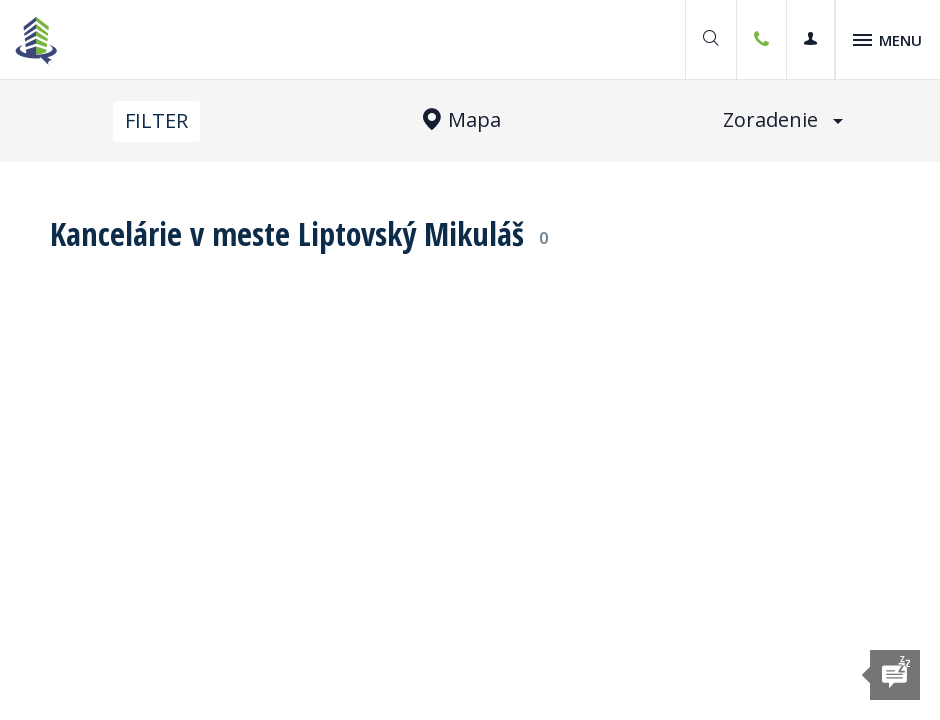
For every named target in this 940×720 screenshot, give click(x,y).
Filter (156, 120)
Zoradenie (783, 119)
